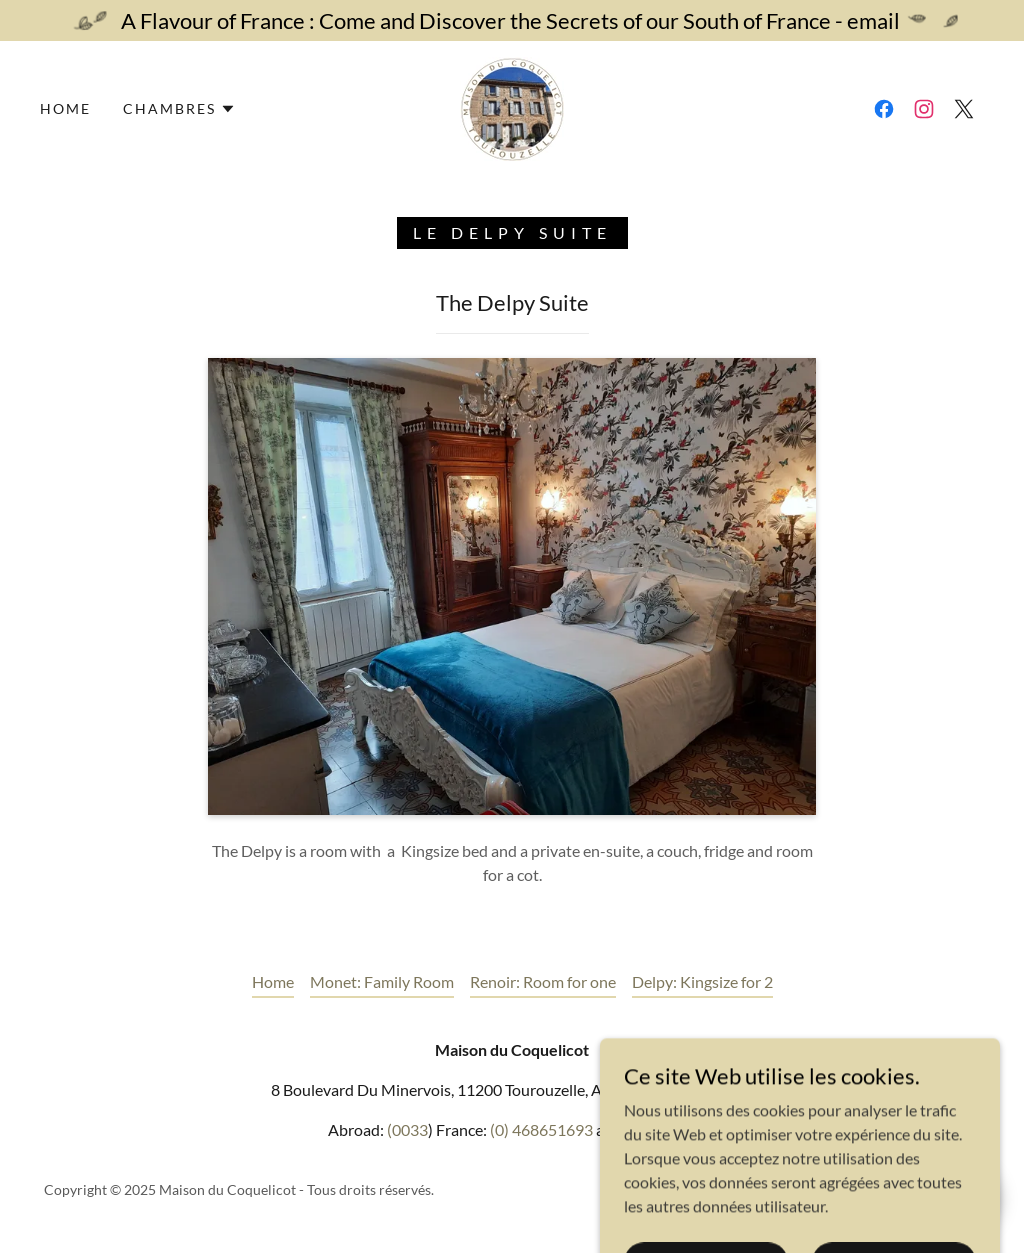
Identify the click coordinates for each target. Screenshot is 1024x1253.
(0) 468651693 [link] (541, 1129)
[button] (179, 109)
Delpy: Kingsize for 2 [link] (702, 981)
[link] (512, 106)
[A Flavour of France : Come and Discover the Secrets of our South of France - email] (512, 20)
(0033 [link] (407, 1129)
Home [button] (273, 981)
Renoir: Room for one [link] (543, 981)
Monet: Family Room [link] (382, 981)
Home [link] (65, 108)
